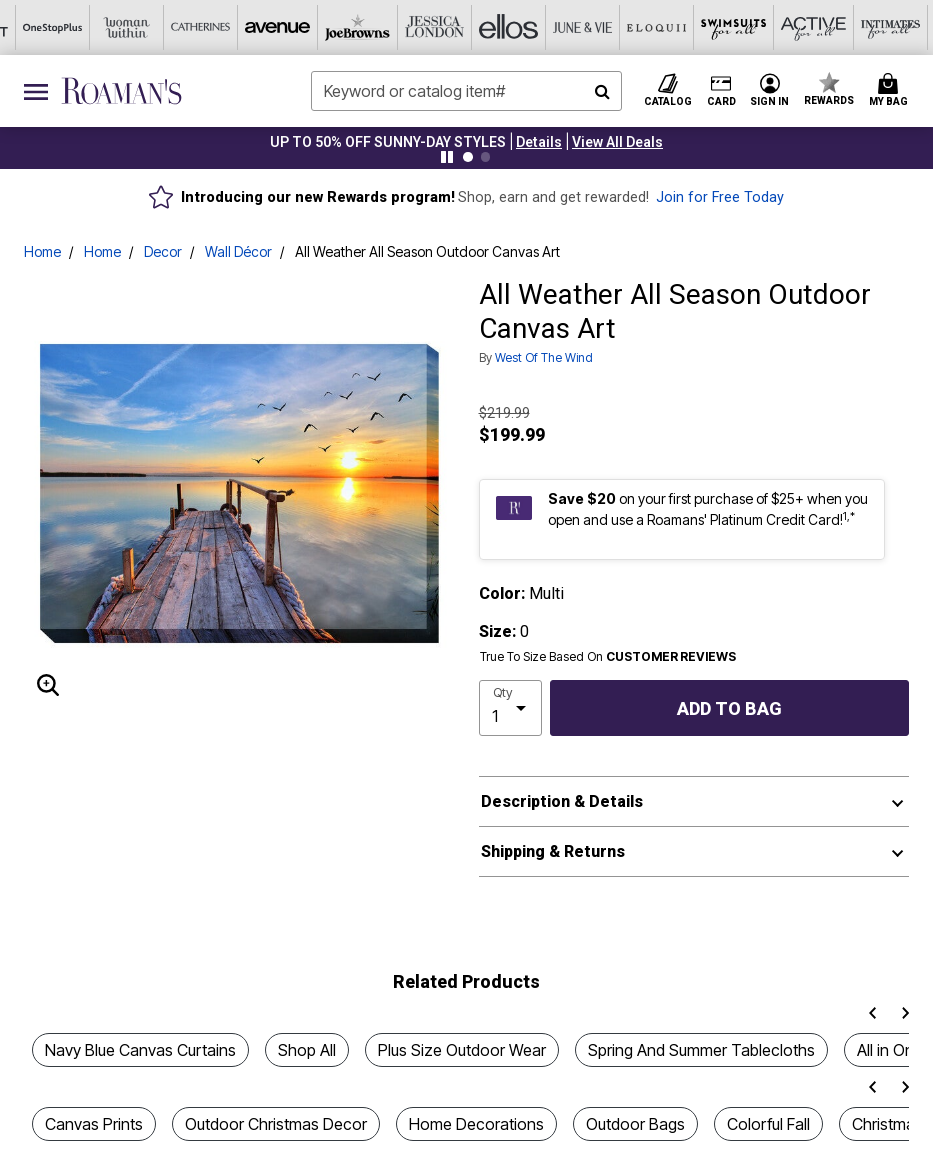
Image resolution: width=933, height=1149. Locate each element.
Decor (163, 251)
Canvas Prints (94, 1124)
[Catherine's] (60, 27)
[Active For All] (652, 27)
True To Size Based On (608, 657)
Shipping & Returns (553, 851)
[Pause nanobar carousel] (447, 157)
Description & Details (562, 801)
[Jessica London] (282, 27)
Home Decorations (476, 1124)
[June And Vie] (430, 27)
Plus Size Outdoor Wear (462, 1050)
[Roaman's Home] (121, 91)
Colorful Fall (768, 1124)
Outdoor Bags (635, 1124)
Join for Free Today (720, 197)
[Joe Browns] (208, 27)
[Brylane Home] (874, 27)
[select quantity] (511, 708)
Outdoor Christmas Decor (276, 1124)
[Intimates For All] (726, 27)
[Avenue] (134, 27)
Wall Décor (238, 251)
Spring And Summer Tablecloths (701, 1050)
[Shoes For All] (800, 27)
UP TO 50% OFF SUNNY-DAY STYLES (388, 142)
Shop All (307, 1050)
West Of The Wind (544, 357)
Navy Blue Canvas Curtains (140, 1050)
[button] (539, 142)
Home (42, 251)
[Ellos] (356, 27)
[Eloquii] (504, 27)
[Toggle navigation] (36, 91)
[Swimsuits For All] (578, 27)
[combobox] (466, 91)
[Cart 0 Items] (891, 91)
